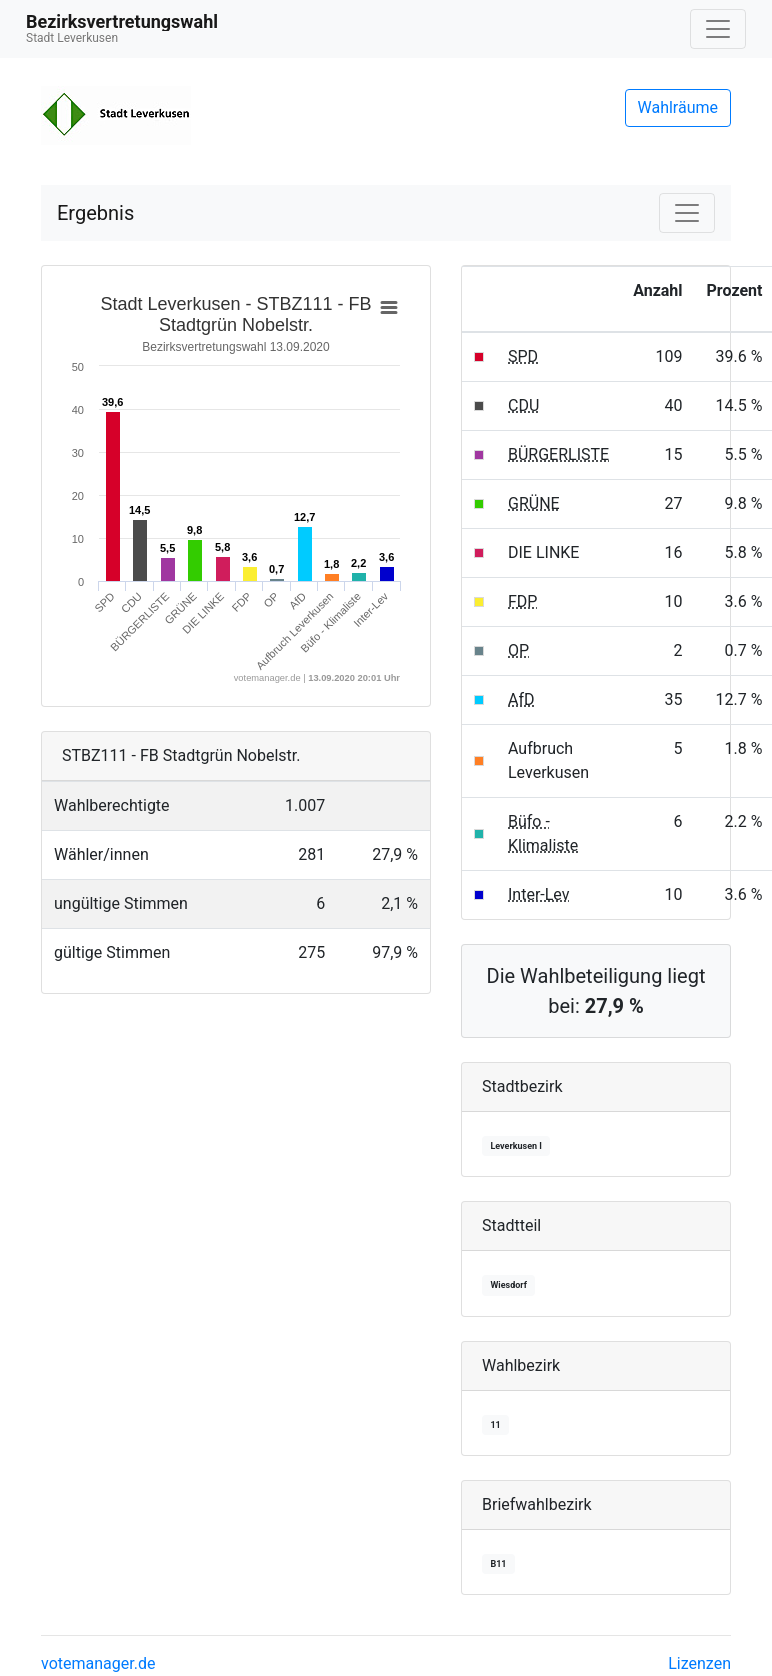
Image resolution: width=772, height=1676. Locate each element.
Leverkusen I (516, 1146)
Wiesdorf (508, 1285)
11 (495, 1425)
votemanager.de (98, 1663)
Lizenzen (699, 1663)
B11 (498, 1564)
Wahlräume (678, 107)
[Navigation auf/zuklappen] (718, 29)
